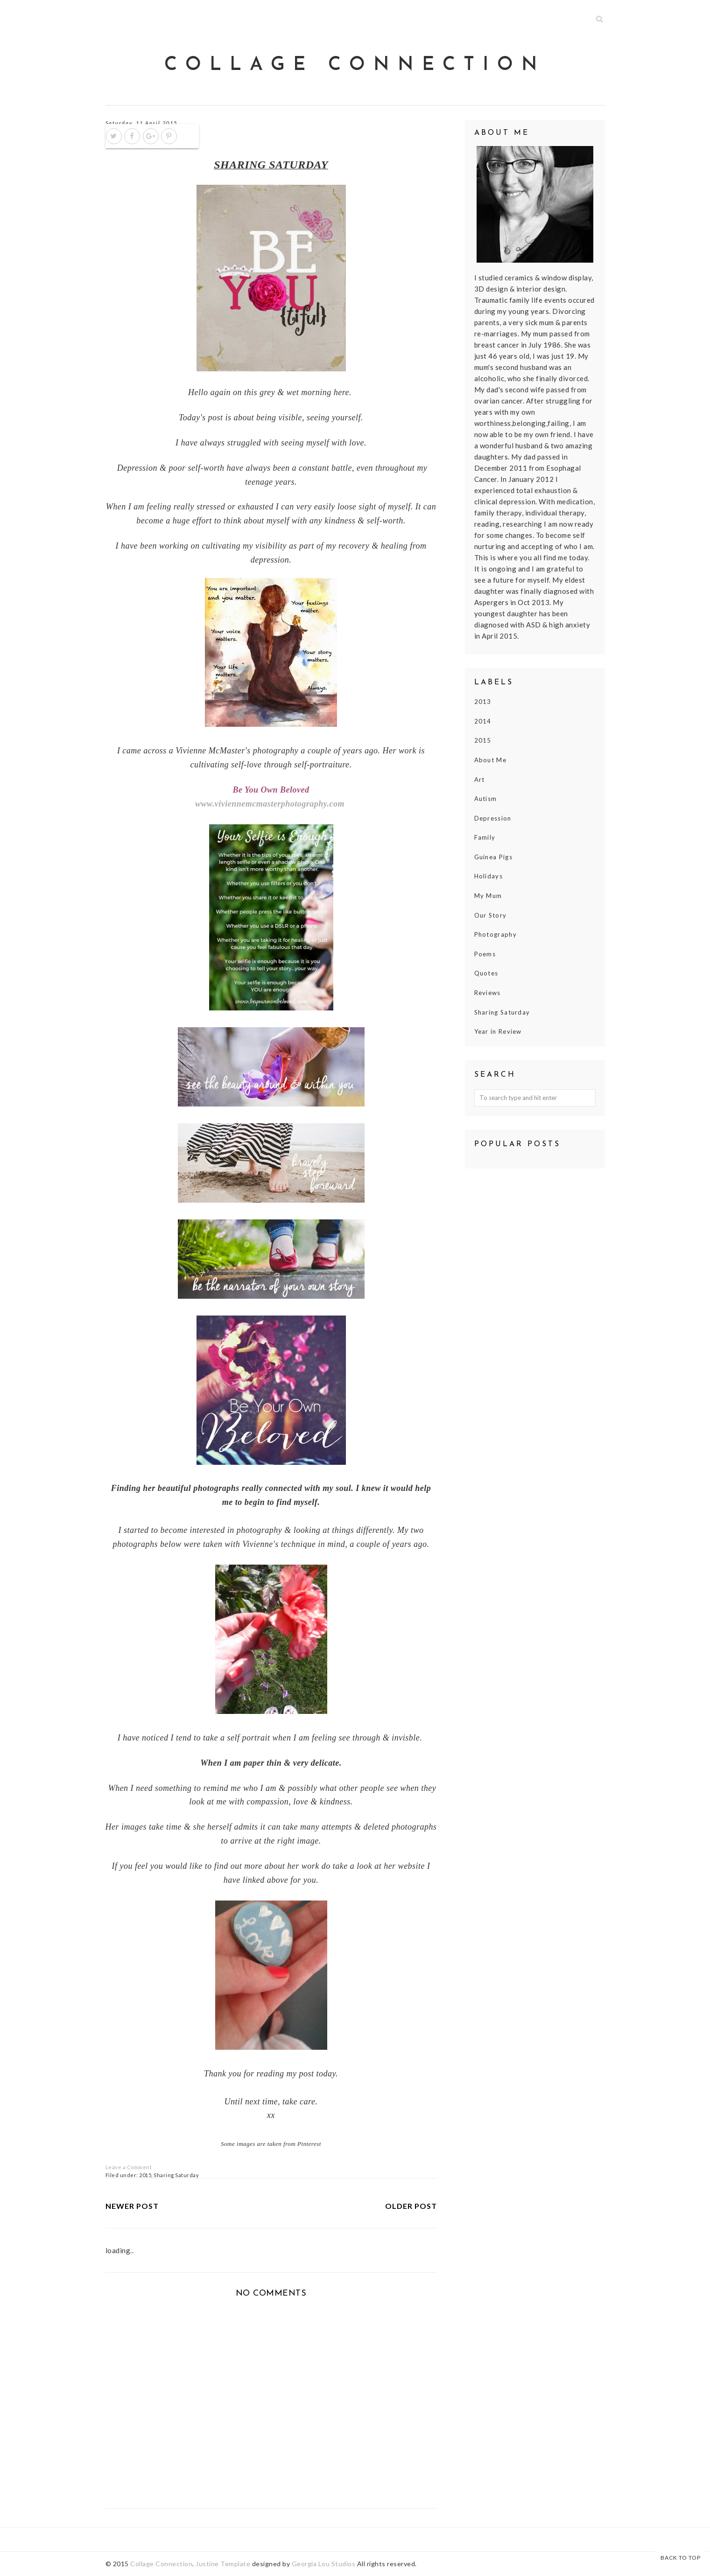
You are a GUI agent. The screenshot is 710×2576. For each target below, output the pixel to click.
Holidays (488, 876)
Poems (485, 954)
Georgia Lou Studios (324, 2564)
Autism (485, 798)
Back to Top (681, 2557)
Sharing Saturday (176, 2175)
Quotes (486, 973)
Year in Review (498, 1031)
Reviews (487, 992)
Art (479, 779)
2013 (483, 701)
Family (485, 837)
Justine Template (223, 2564)
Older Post (411, 2205)
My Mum (488, 895)
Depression (493, 818)
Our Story (490, 915)
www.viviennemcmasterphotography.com (269, 803)
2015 (145, 2175)
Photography (495, 934)
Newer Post (132, 2205)
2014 (483, 721)
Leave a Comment (128, 2167)
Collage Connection (355, 65)
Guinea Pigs (493, 857)
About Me (490, 760)
